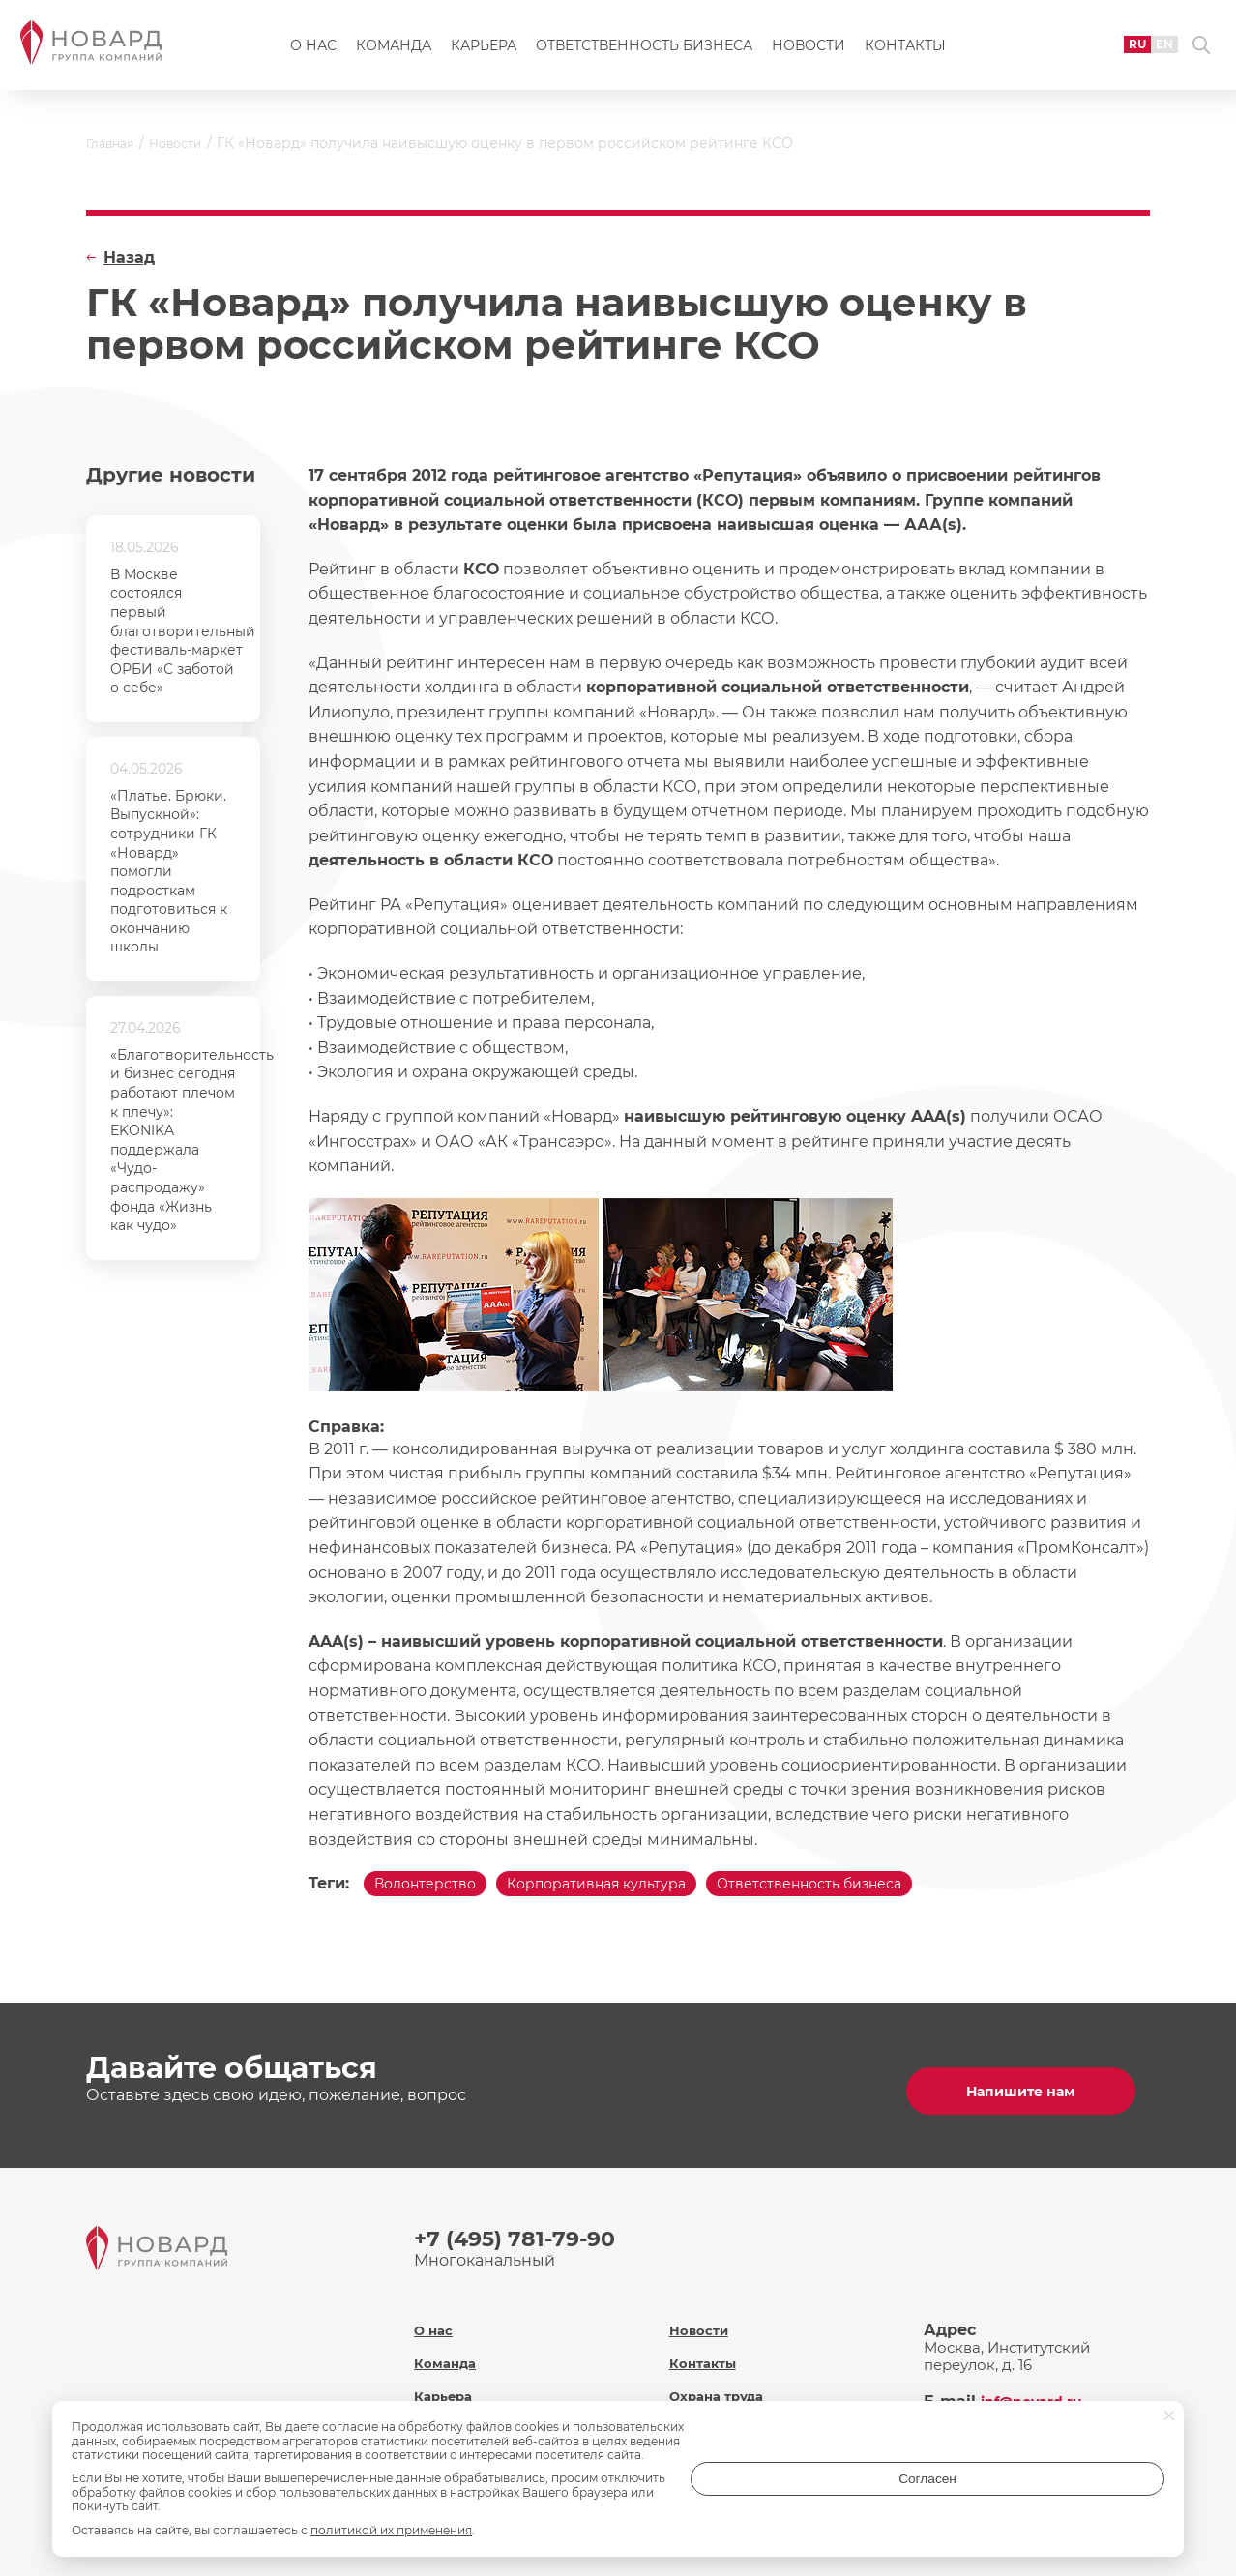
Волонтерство (435, 1888)
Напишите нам (1028, 2088)
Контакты (905, 54)
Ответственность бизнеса (644, 54)
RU (1109, 53)
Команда (393, 54)
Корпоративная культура (633, 1888)
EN (1140, 53)
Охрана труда (722, 2376)
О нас (313, 54)
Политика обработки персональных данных (758, 2418)
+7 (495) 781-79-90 (523, 2236)
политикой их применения (391, 2530)
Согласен (1087, 2492)
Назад (129, 258)
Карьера (483, 54)
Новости (808, 54)
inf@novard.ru (1039, 2382)
